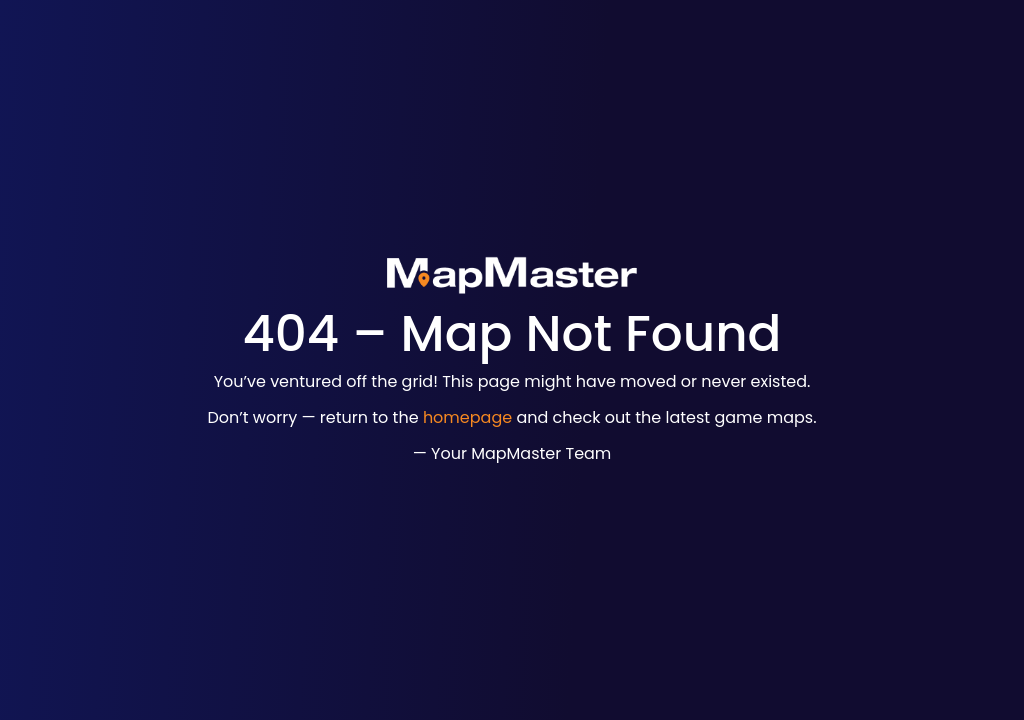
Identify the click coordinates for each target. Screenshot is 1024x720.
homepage (467, 417)
